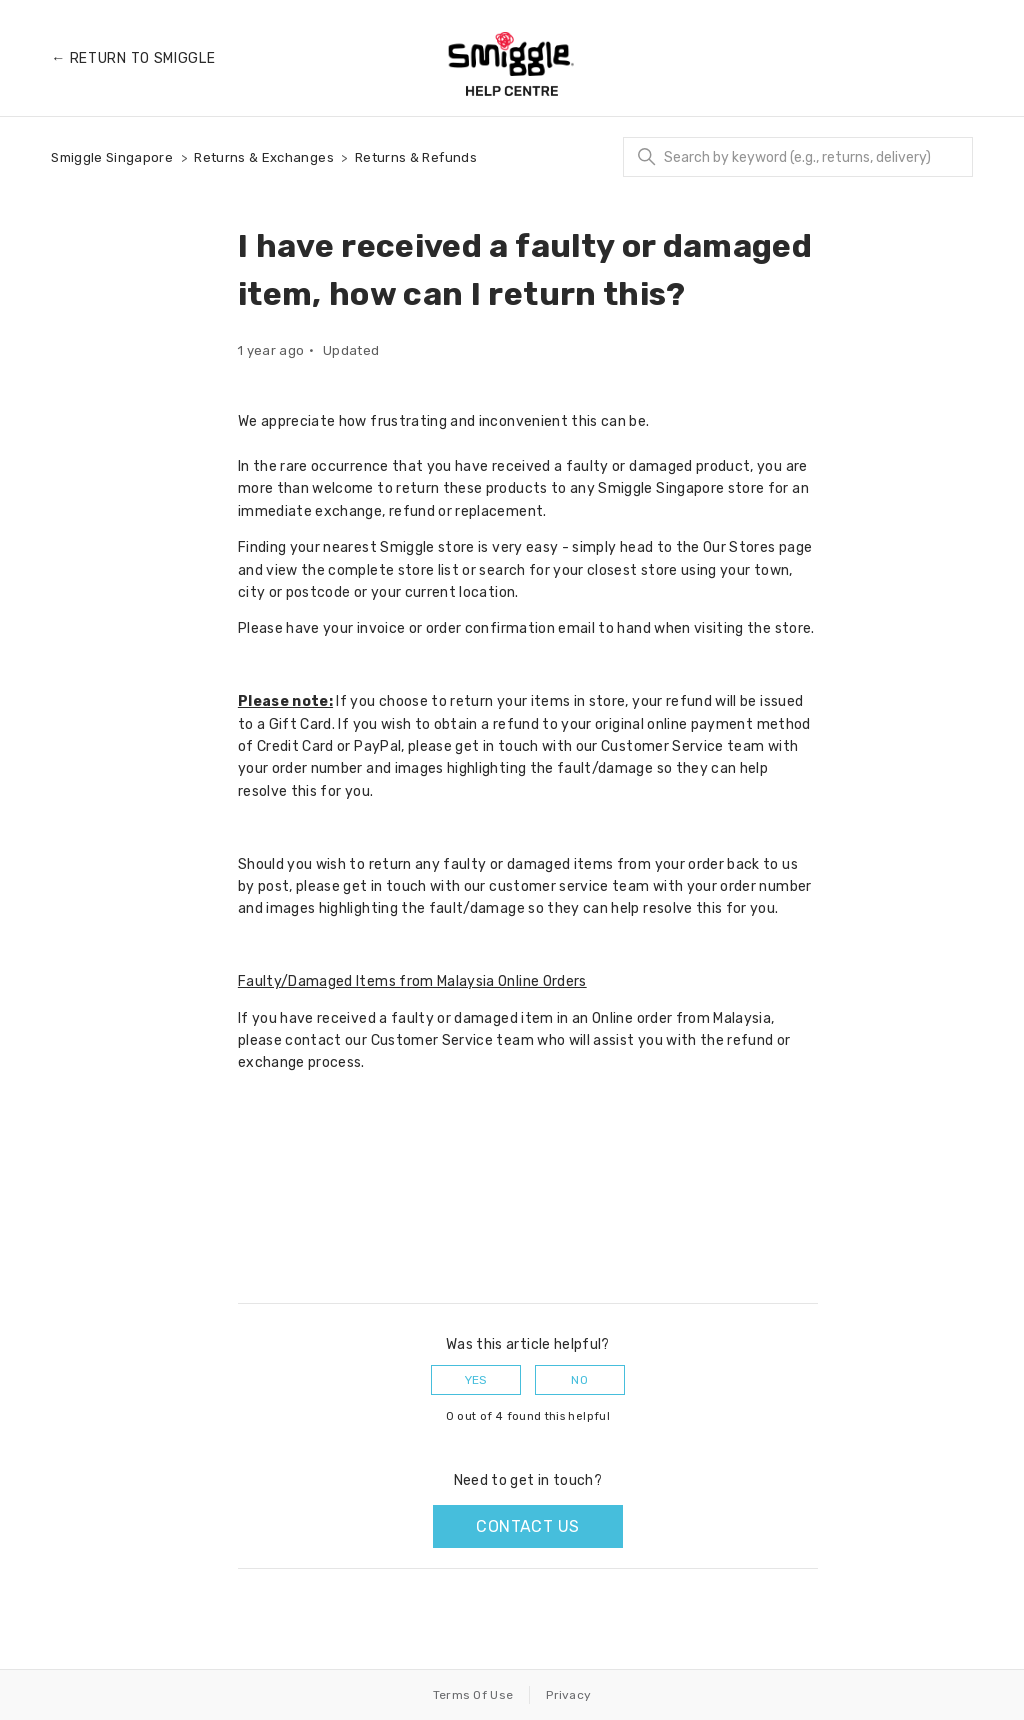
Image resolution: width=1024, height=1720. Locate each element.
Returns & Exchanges (264, 157)
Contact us (527, 1526)
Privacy (568, 1695)
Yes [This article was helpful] (476, 1380)
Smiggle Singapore (112, 157)
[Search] (798, 157)
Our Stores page (757, 547)
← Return (133, 58)
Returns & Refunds (416, 157)
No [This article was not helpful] (579, 1380)
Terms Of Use (473, 1695)
